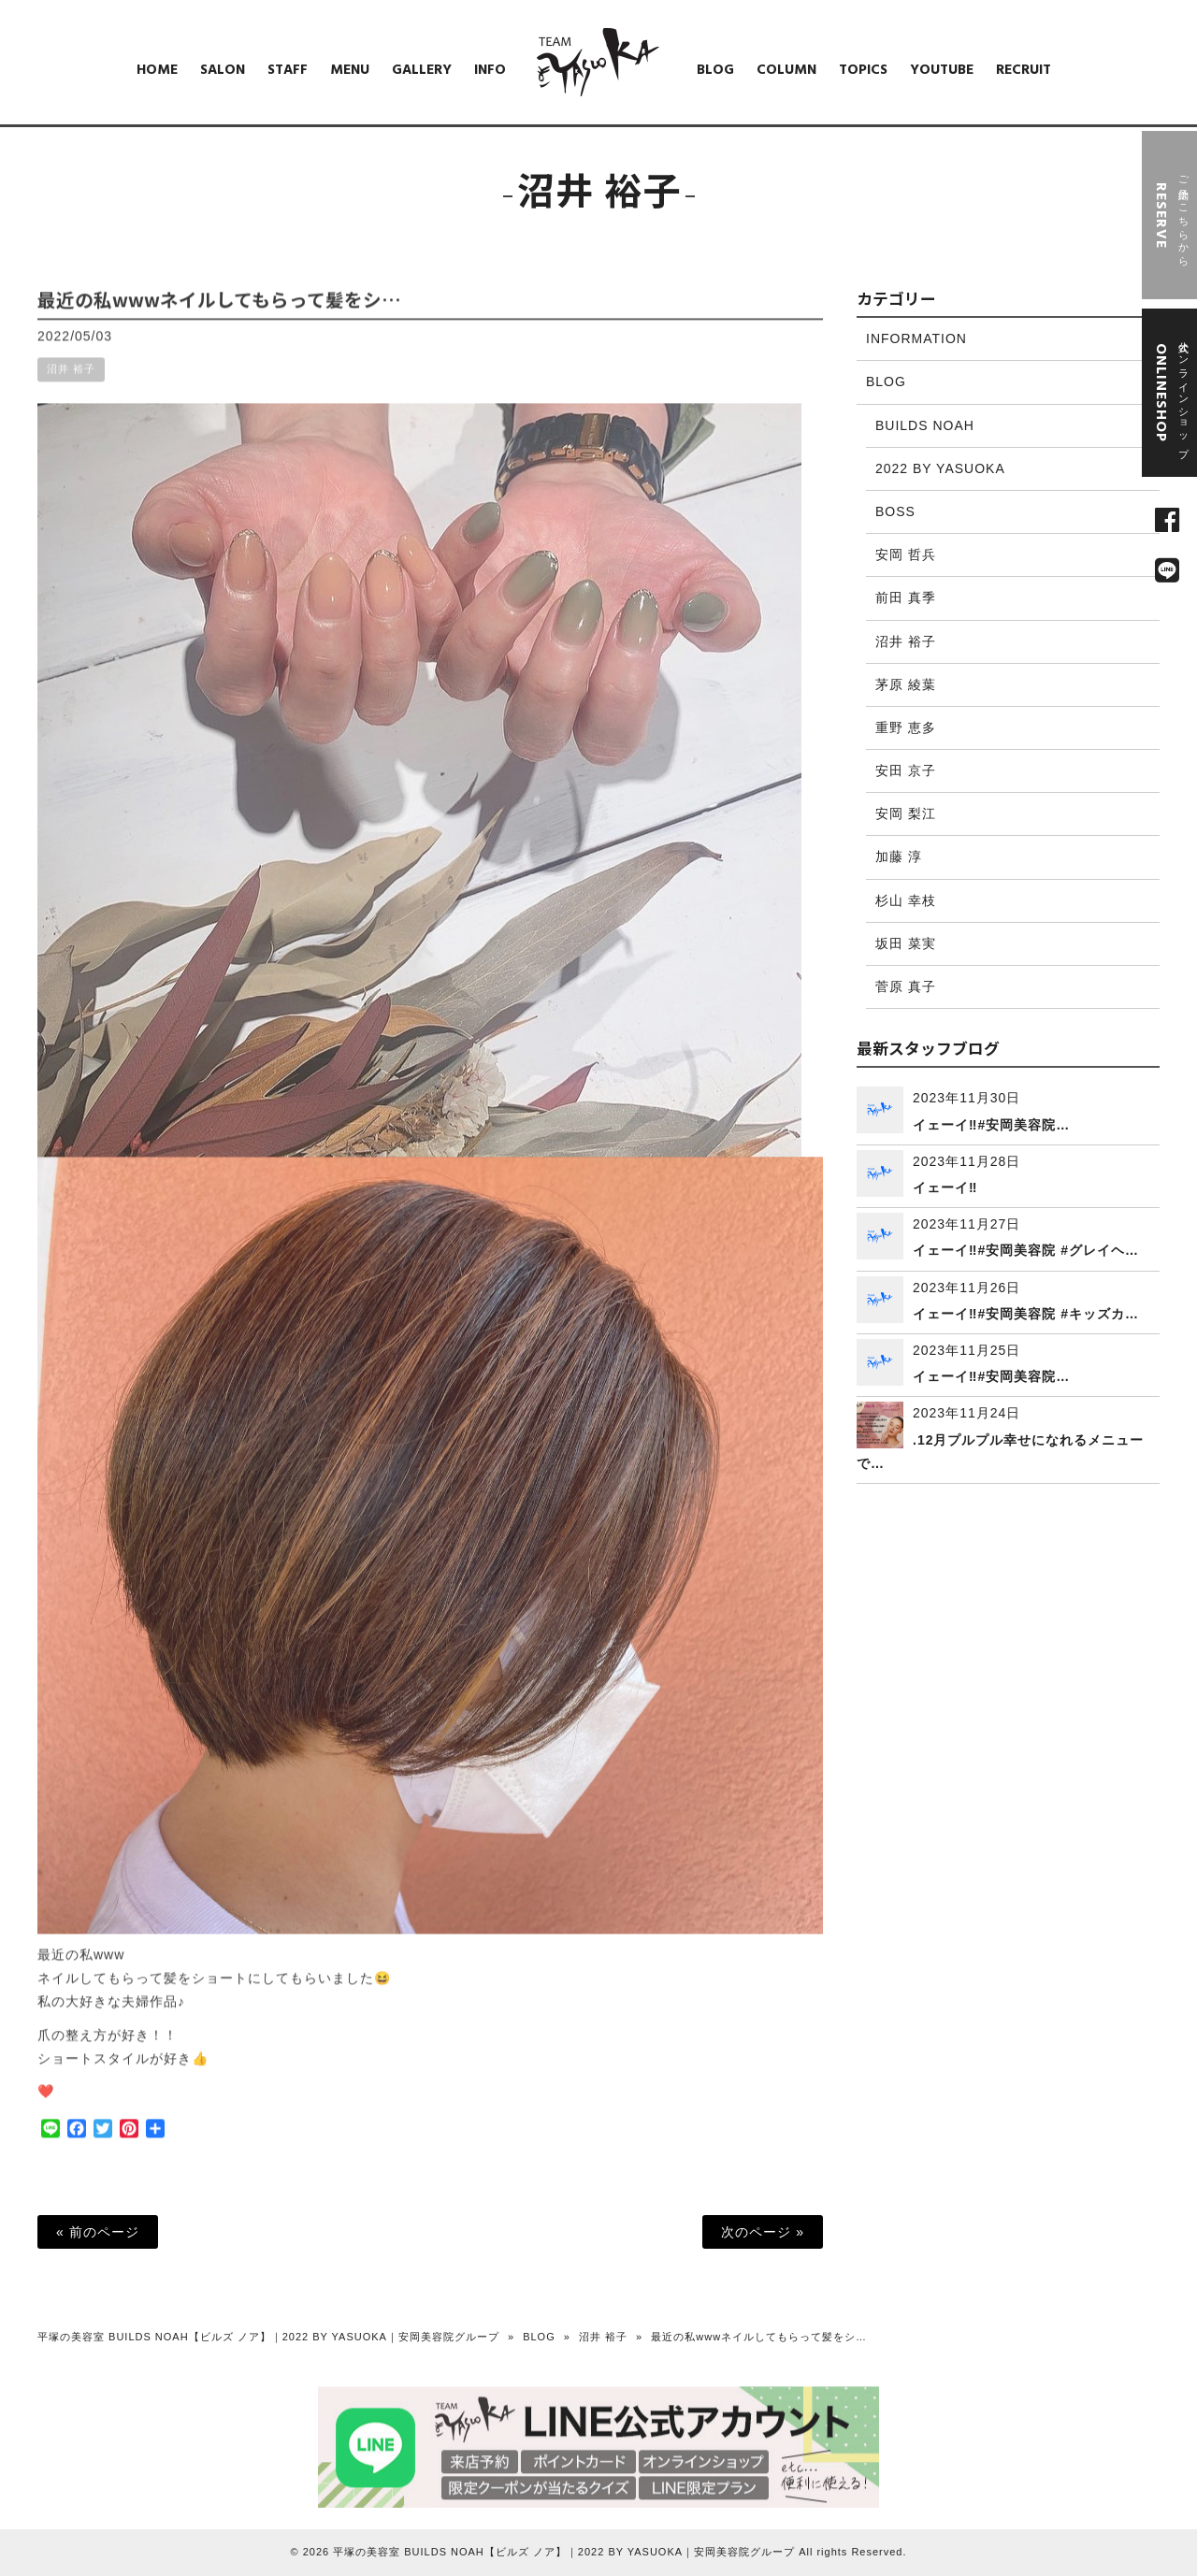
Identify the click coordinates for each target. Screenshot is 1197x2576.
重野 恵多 (905, 727)
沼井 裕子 (71, 384)
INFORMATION (916, 338)
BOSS (895, 511)
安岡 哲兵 (905, 554)
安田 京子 (905, 770)
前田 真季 (905, 597)
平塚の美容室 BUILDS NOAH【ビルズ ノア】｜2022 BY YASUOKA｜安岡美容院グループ (268, 2336)
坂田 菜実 (905, 943)
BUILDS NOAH (924, 425)
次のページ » (762, 2231)
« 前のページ (97, 2231)
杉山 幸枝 (905, 900)
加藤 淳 (898, 856)
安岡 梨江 (905, 813)
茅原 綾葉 (905, 684)
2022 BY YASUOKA (940, 468)
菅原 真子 (905, 986)
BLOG (886, 381)
